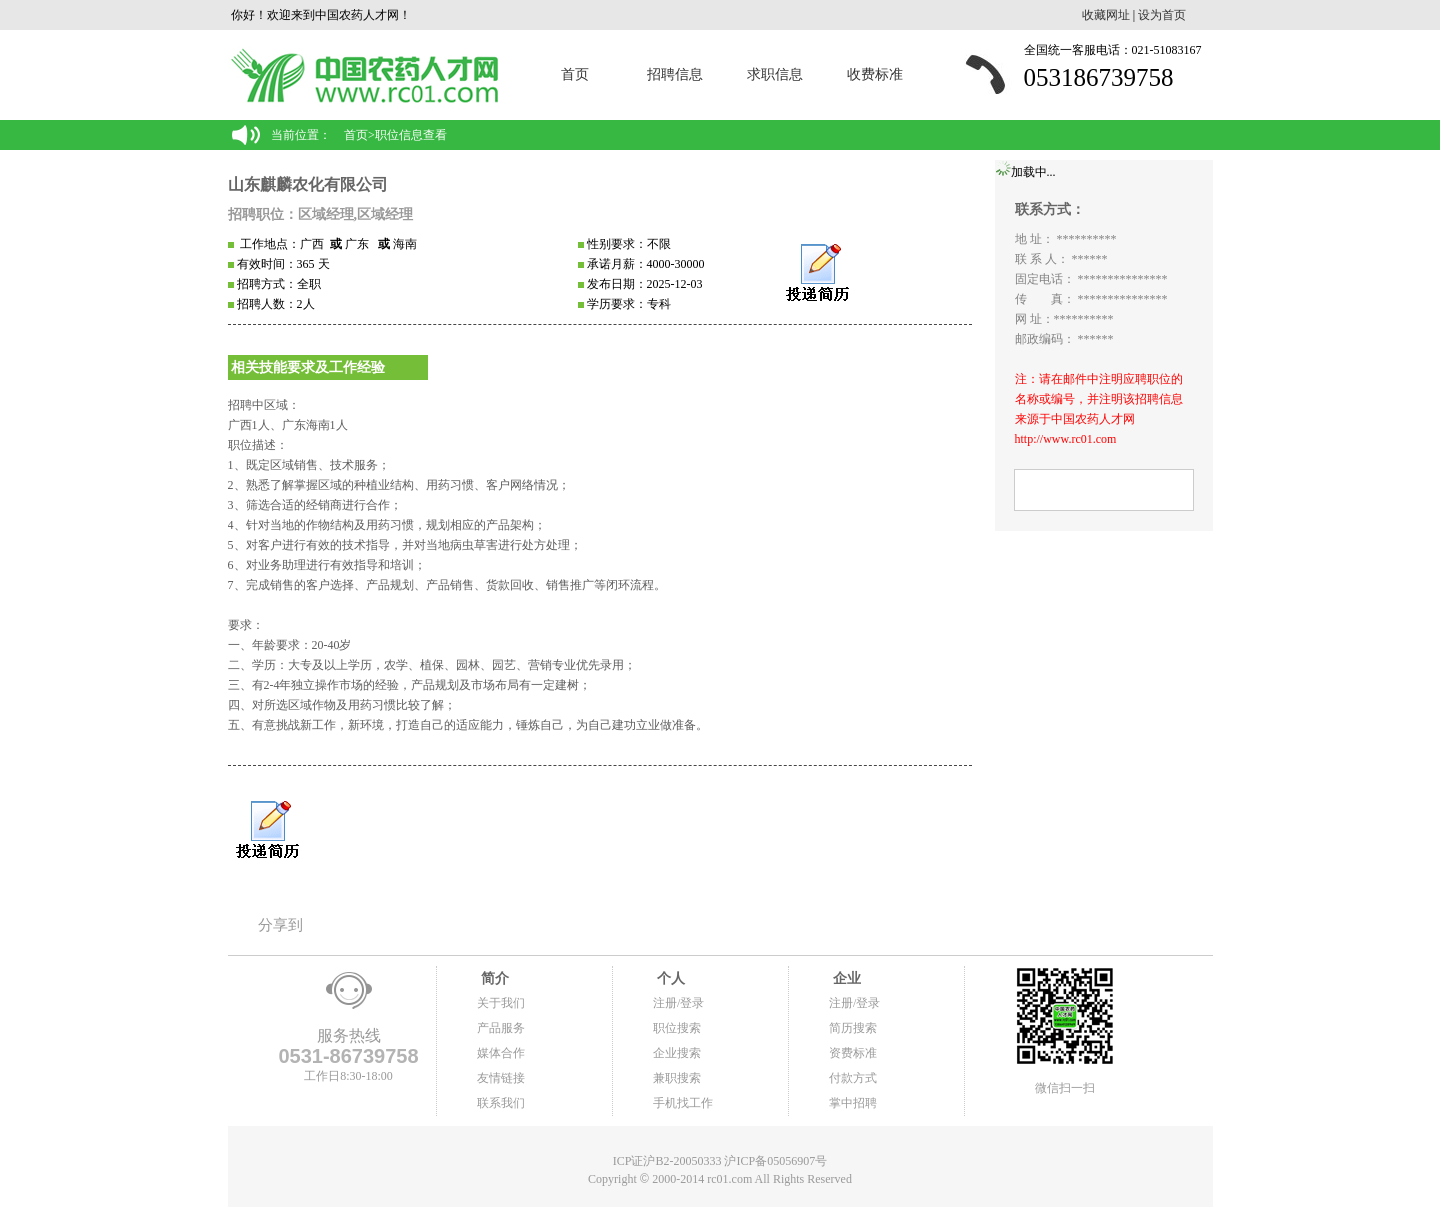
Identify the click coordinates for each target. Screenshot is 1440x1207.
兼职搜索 (677, 1078)
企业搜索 (677, 1053)
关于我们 (501, 1003)
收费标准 (875, 74)
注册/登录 (678, 1003)
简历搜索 (853, 1028)
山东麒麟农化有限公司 (308, 184)
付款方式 (853, 1078)
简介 (493, 978)
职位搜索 (677, 1028)
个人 (669, 978)
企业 (845, 978)
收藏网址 (1106, 15)
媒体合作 (501, 1053)
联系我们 (501, 1103)
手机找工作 (683, 1103)
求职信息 (775, 74)
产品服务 (501, 1028)
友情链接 (501, 1078)
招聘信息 (675, 74)
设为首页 (1162, 15)
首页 (575, 74)
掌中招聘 (853, 1103)
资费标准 (853, 1053)
